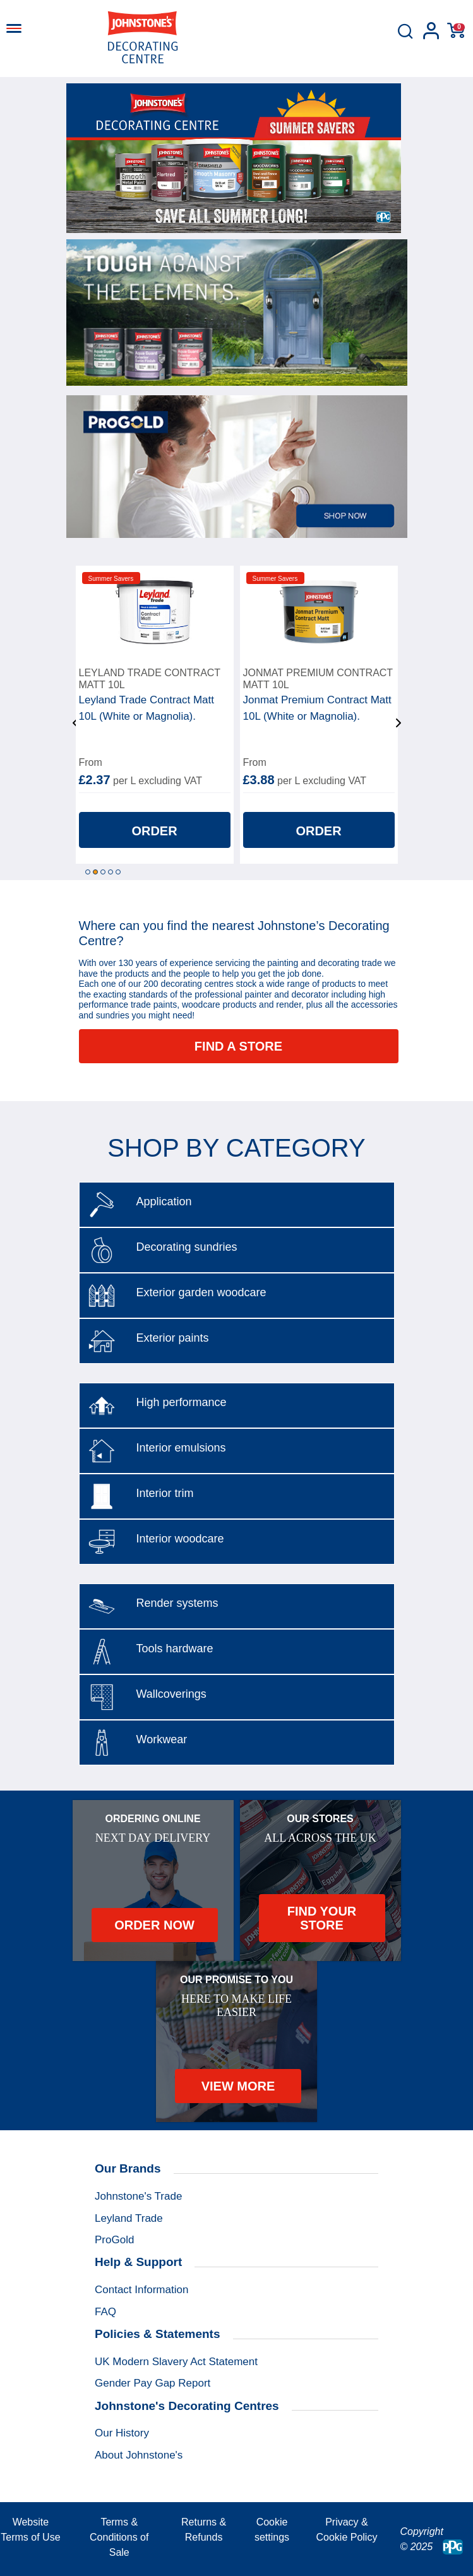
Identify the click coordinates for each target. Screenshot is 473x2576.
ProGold (114, 2240)
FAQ (105, 2312)
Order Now (154, 1925)
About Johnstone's (139, 2455)
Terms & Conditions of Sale (119, 2537)
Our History (122, 2433)
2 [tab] (95, 871)
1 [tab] (87, 871)
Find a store (238, 1046)
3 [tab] (102, 871)
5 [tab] (118, 871)
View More (238, 2086)
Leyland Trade (129, 2218)
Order (154, 831)
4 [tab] (110, 871)
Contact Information (141, 2290)
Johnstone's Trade (138, 2196)
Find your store (322, 1918)
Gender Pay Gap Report (152, 2383)
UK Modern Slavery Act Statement (176, 2362)
